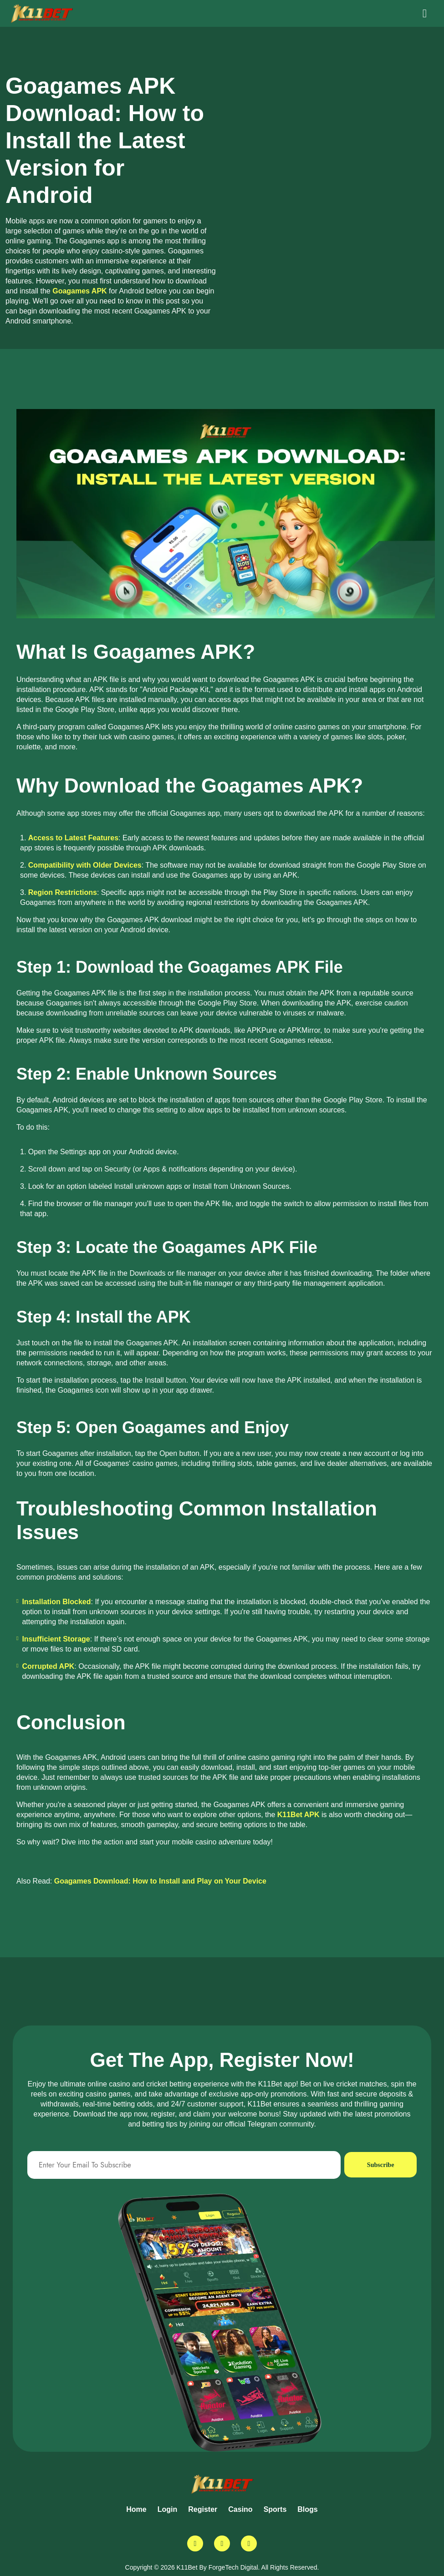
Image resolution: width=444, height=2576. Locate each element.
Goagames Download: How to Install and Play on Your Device (160, 1881)
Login (168, 2509)
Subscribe (379, 2165)
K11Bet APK (298, 1814)
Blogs (307, 2509)
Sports (275, 2509)
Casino (240, 2509)
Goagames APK (79, 291)
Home (136, 2509)
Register (202, 2509)
